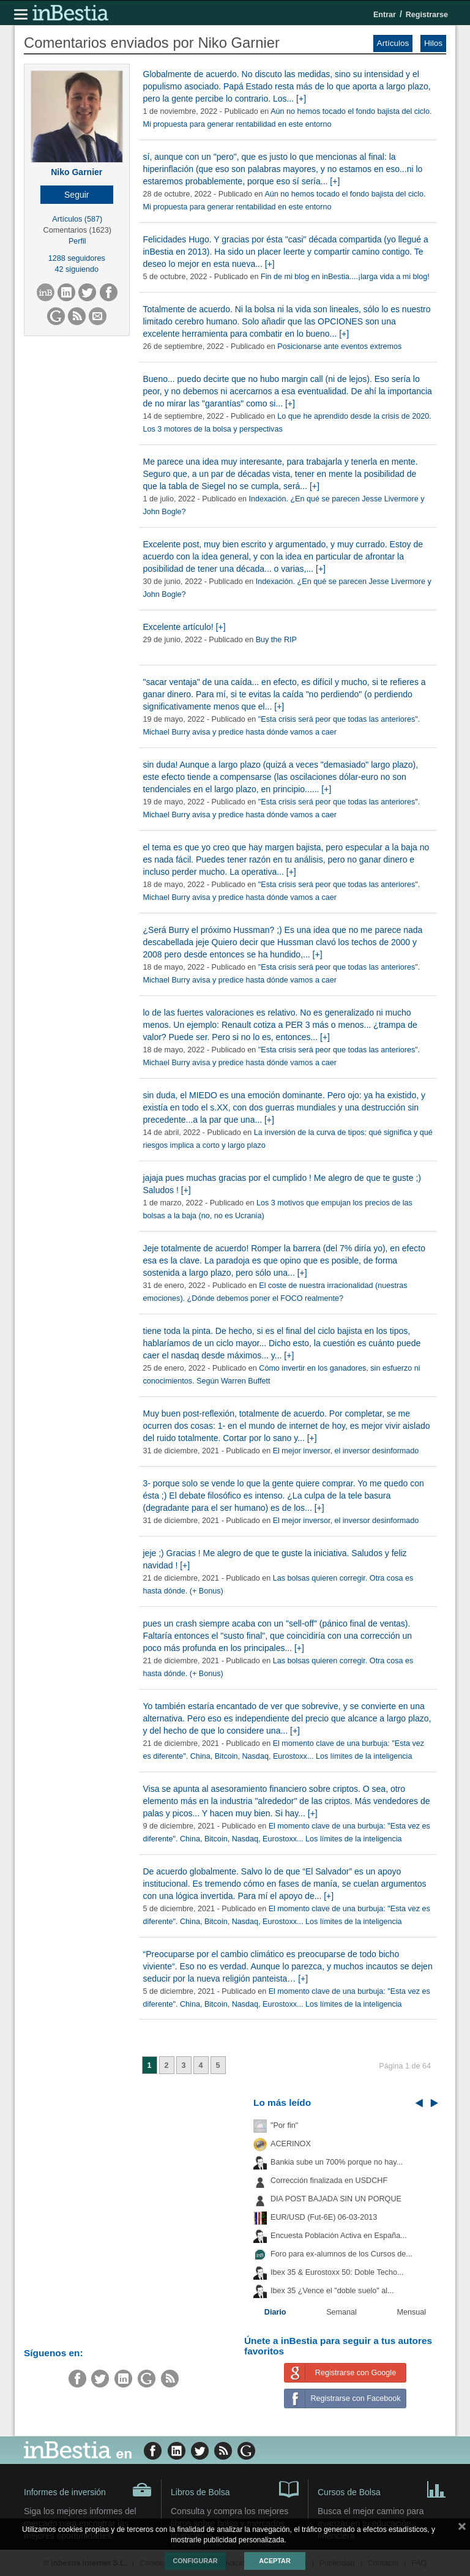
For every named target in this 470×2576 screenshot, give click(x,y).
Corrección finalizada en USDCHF (328, 2180)
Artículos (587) (77, 219)
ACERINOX (290, 2144)
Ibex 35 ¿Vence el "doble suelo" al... (332, 2290)
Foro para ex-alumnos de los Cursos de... (341, 2254)
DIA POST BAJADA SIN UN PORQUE (335, 2199)
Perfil (77, 241)
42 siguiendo (77, 269)
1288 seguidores (76, 258)
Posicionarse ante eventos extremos (339, 346)
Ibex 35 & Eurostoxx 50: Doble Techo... (337, 2272)
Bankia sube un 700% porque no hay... (336, 2162)
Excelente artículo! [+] (184, 627)
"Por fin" (284, 2125)
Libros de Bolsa (235, 2488)
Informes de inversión (88, 2490)
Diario (275, 2312)
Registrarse (427, 14)
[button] (77, 194)
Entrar (384, 14)
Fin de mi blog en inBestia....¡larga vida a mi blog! (345, 276)
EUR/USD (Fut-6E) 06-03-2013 (323, 2217)
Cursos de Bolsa (382, 2488)
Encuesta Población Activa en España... (338, 2235)
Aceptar (274, 2560)
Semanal (341, 2312)
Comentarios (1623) (77, 230)
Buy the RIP (276, 639)
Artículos (393, 43)
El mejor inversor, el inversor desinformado (346, 1451)
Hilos (433, 43)
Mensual (412, 2312)
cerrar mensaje (462, 2529)
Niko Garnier (76, 172)
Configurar (195, 2560)
